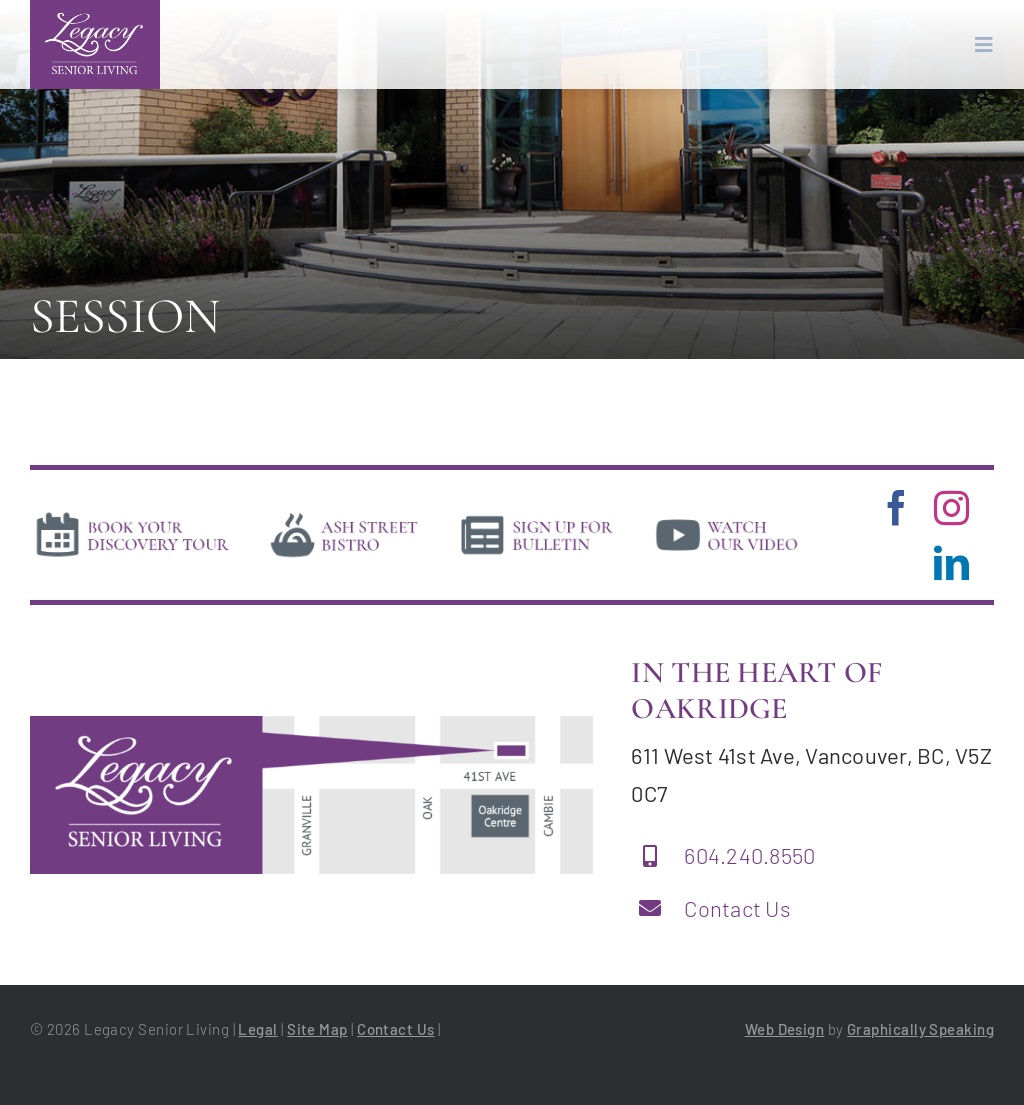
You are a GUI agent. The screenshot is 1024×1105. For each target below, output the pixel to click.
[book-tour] (132, 516)
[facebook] (896, 507)
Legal (257, 1029)
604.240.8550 (749, 855)
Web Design (785, 1029)
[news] (537, 516)
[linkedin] (951, 562)
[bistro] (344, 516)
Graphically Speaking (920, 1029)
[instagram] (951, 507)
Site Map (317, 1029)
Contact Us (737, 908)
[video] (727, 516)
